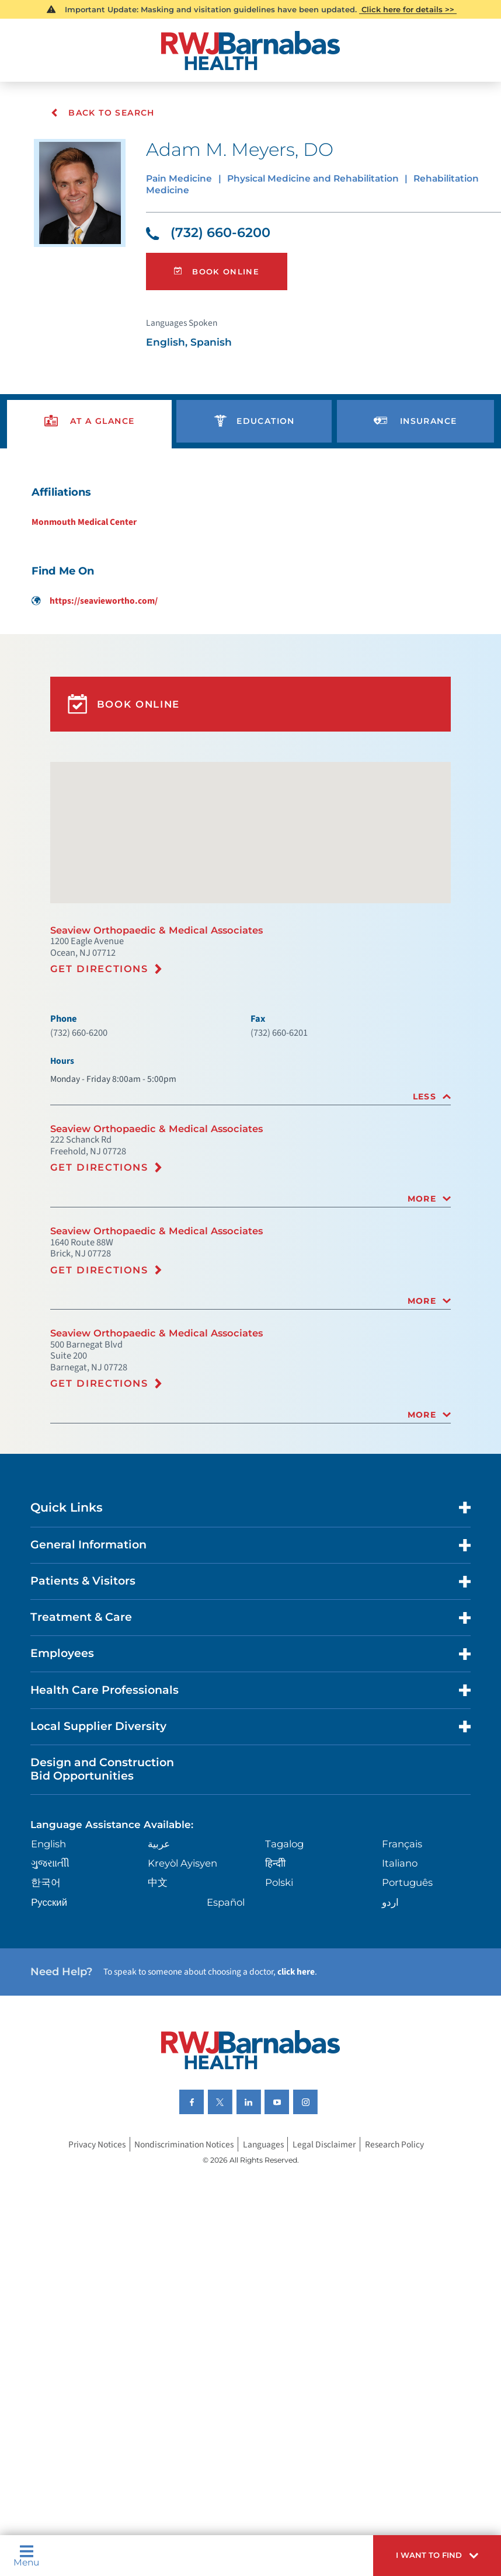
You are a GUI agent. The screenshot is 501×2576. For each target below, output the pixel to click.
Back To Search (103, 112)
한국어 (48, 1985)
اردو (389, 2005)
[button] (430, 2553)
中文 (159, 1985)
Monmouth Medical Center (78, 545)
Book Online (219, 281)
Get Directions (102, 1017)
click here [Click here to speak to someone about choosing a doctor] (319, 2079)
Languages (267, 2260)
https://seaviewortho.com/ (89, 626)
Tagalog (285, 1944)
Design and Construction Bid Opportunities (109, 1865)
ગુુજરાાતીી (52, 1964)
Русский (52, 2005)
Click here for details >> (408, 10)
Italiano (400, 1964)
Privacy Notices (86, 2260)
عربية (160, 1944)
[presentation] (90, 438)
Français (402, 1944)
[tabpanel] (250, 569)
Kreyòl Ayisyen (185, 1964)
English (52, 1944)
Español (227, 2005)
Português (407, 1985)
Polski (279, 1985)
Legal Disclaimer (330, 2260)
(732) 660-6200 (213, 239)
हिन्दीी (275, 1964)
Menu (29, 2553)
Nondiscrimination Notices (181, 2260)
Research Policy (404, 2260)
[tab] (250, 1152)
